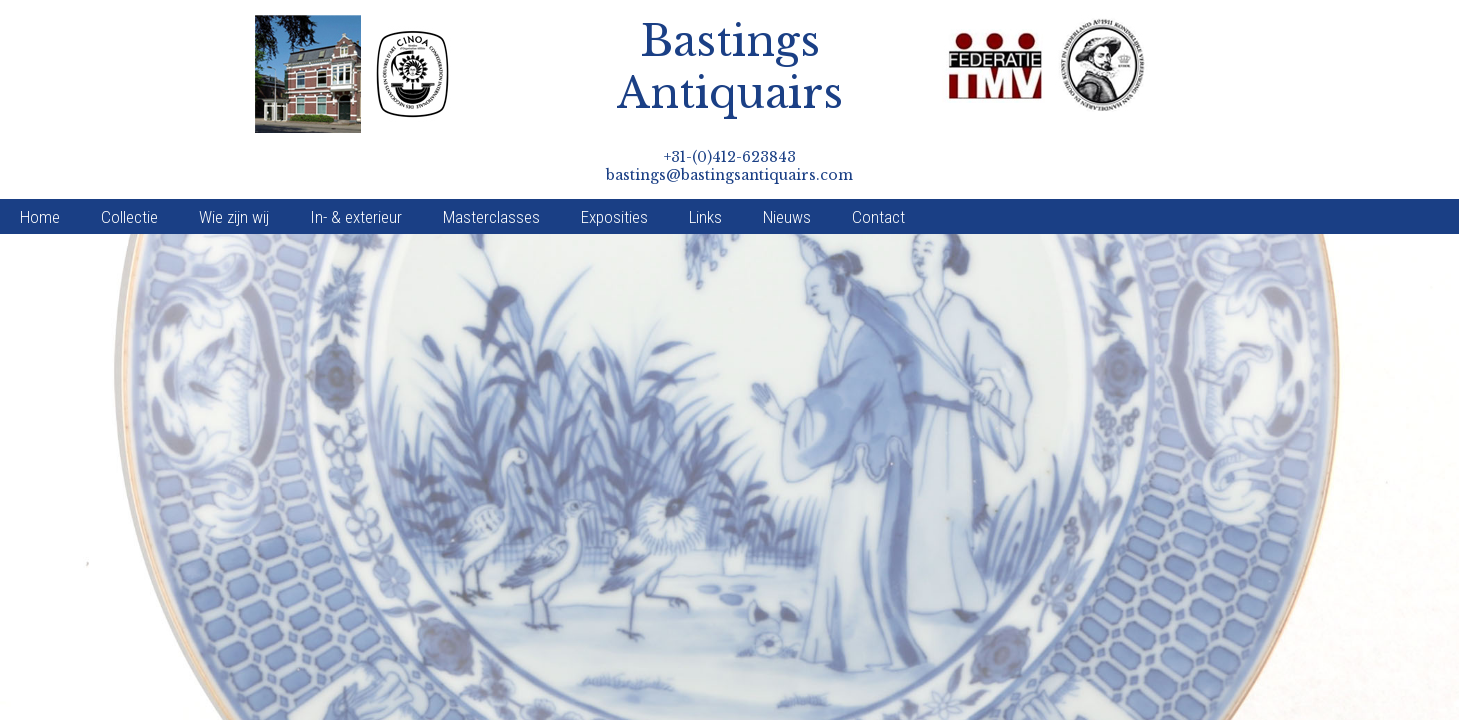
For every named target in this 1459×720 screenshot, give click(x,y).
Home (40, 166)
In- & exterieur (356, 166)
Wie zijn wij (234, 166)
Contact (878, 166)
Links (705, 166)
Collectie (129, 166)
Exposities (614, 166)
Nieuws (787, 166)
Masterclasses (491, 166)
